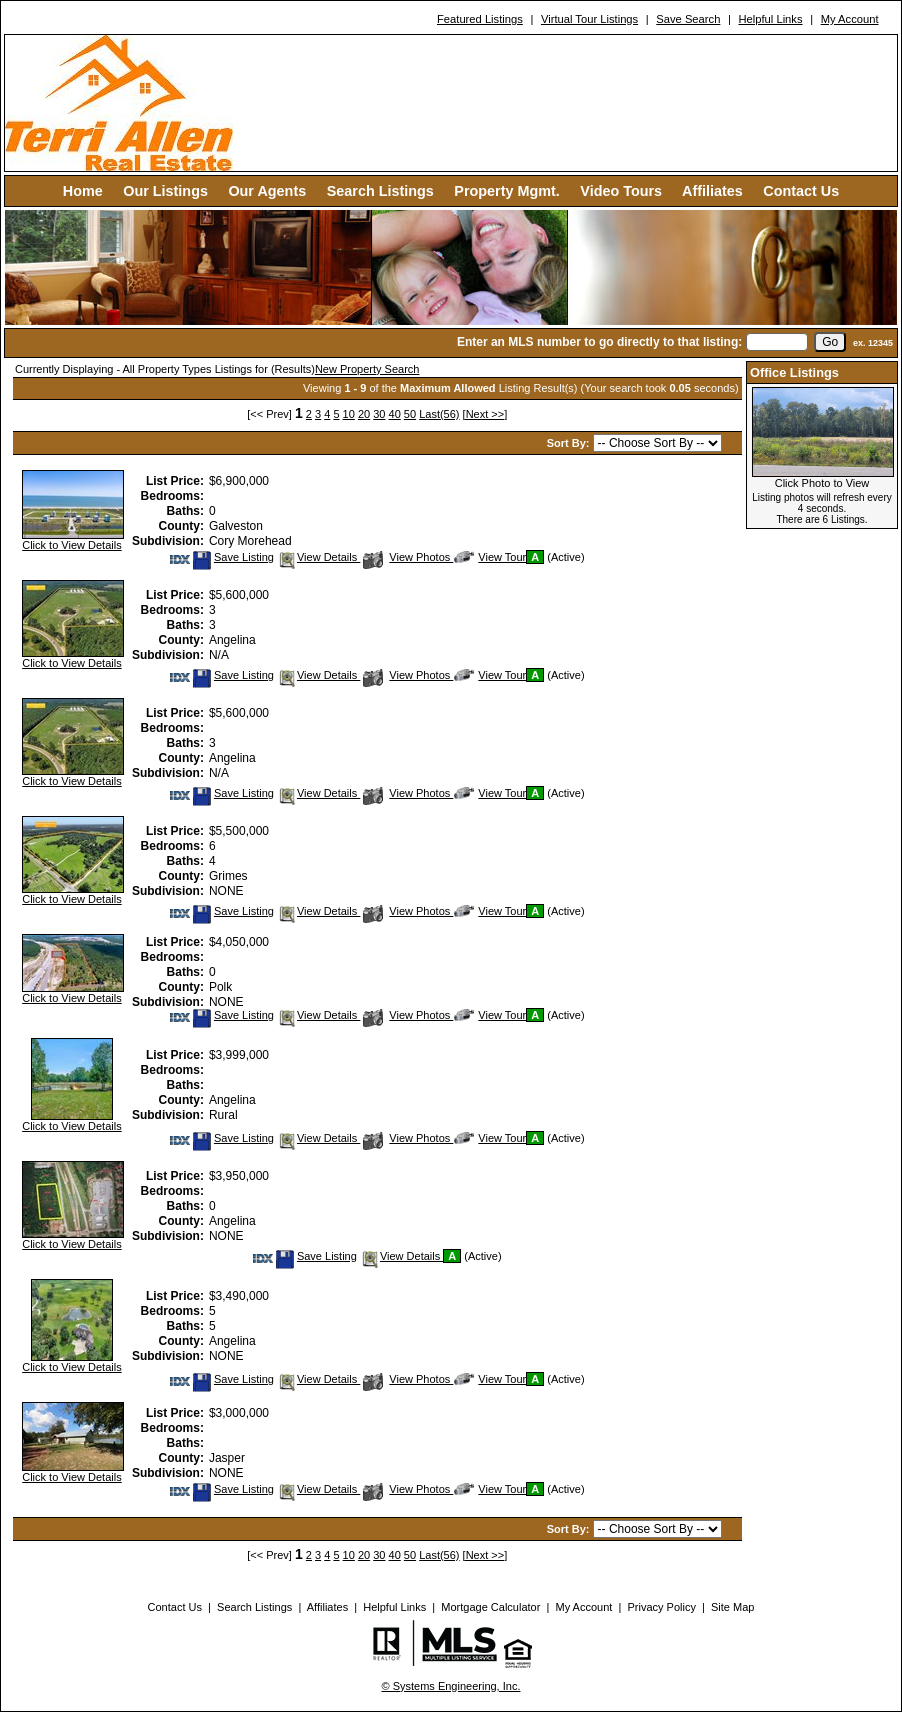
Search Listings (380, 191)
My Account (850, 19)
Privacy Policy (661, 1607)
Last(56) (439, 414)
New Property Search (367, 369)
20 (364, 414)
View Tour (490, 557)
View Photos (408, 557)
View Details (318, 557)
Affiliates (712, 191)
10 (349, 414)
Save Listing (233, 557)
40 (395, 414)
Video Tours (621, 191)
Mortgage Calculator (490, 1607)
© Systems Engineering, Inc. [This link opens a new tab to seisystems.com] (451, 1686)
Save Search (688, 19)
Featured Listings (480, 19)
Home (83, 191)
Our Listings (165, 191)
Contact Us (801, 191)
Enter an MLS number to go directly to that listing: (599, 342)
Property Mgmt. (507, 191)
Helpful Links (770, 19)
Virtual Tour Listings (589, 19)
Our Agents (267, 191)
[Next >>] (485, 414)
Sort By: (570, 443)
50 (410, 414)
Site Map (732, 1607)
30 (379, 414)
